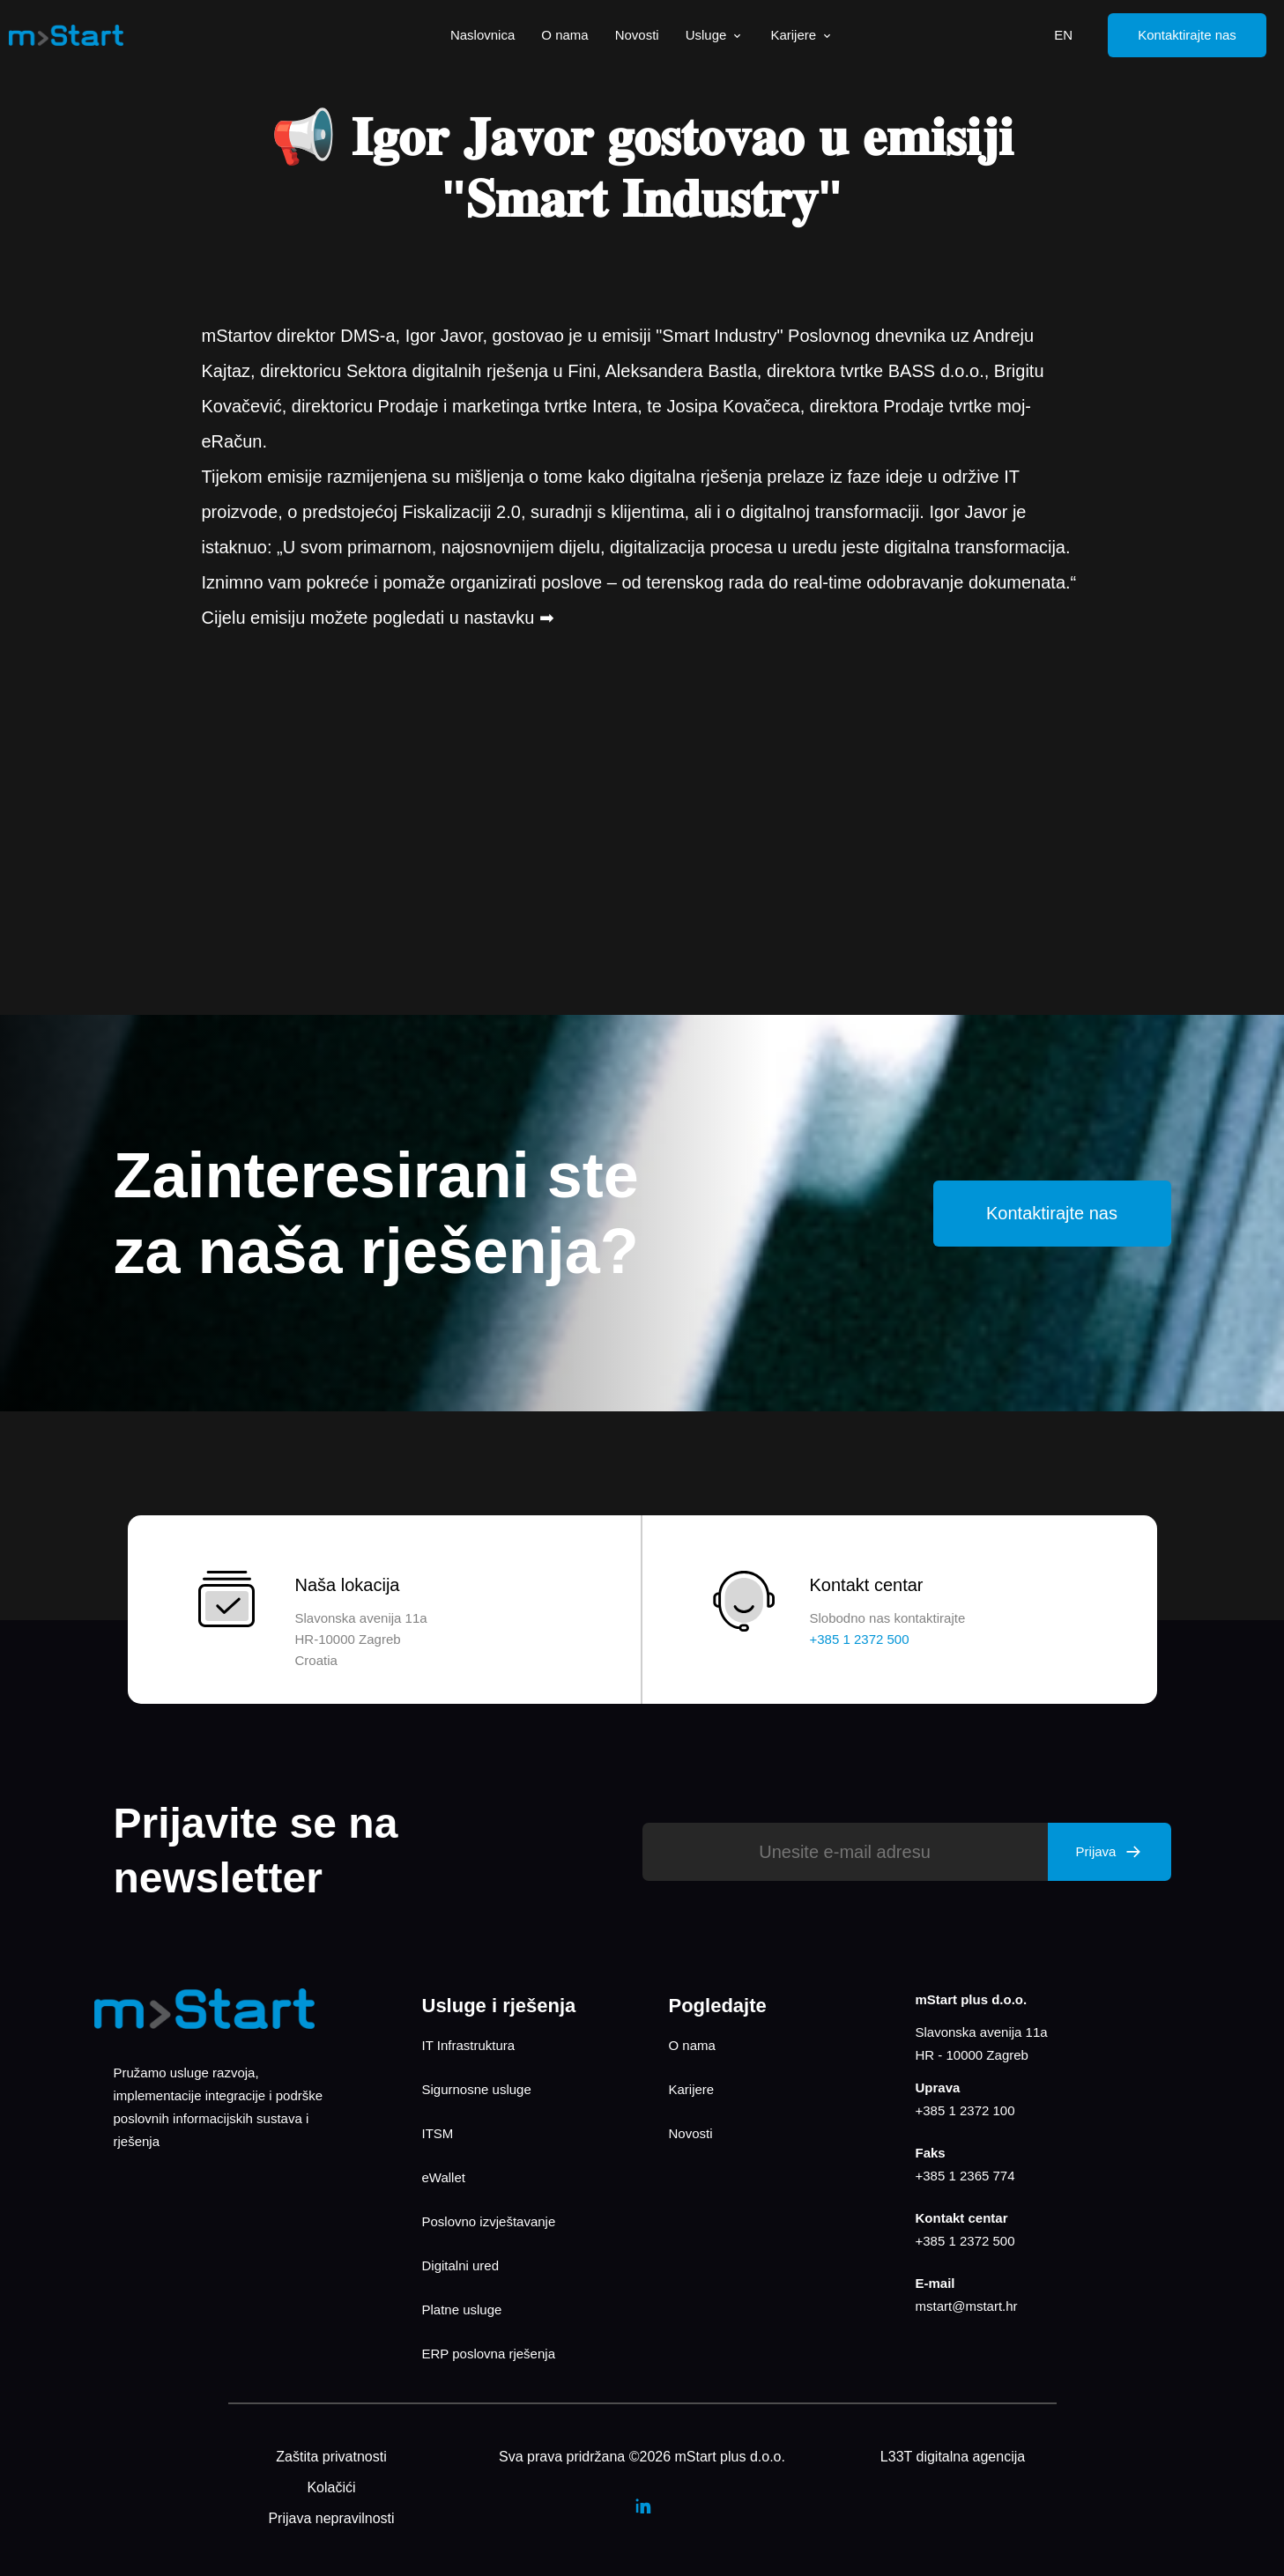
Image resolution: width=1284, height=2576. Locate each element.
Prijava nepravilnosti (331, 2518)
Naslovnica (482, 34)
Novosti (637, 34)
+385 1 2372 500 (965, 2240)
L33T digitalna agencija (952, 2456)
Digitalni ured (461, 2265)
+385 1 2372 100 (965, 2110)
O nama (564, 34)
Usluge (715, 34)
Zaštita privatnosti (331, 2456)
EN (1063, 34)
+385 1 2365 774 (965, 2175)
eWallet (443, 2177)
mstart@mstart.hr (967, 2305)
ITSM (438, 2133)
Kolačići (331, 2487)
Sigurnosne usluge (476, 2089)
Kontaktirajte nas (1187, 34)
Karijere (802, 34)
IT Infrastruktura (469, 2045)
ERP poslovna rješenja (488, 2353)
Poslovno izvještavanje (489, 2221)
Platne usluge (462, 2309)
